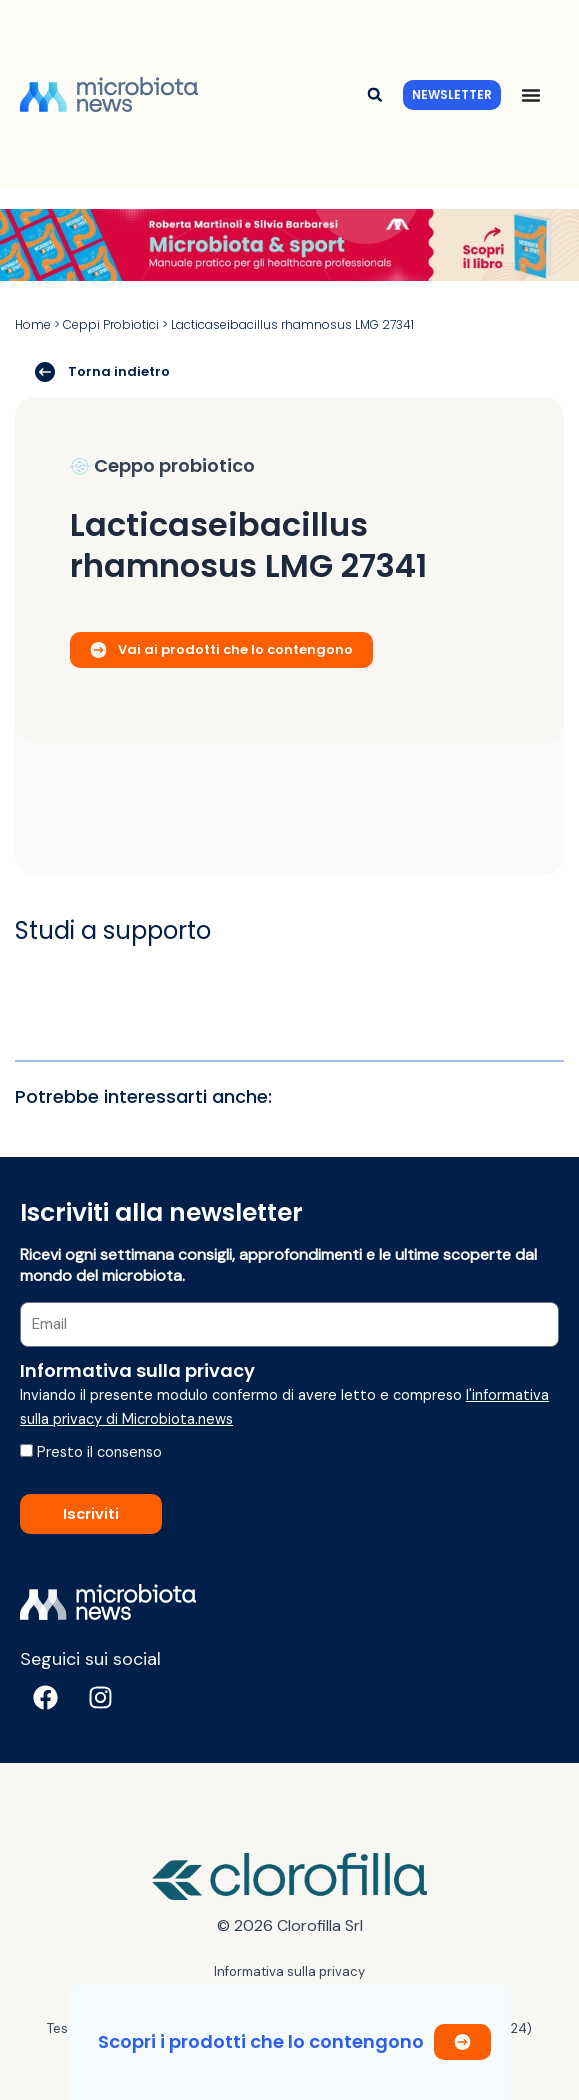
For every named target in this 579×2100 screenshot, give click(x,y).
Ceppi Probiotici (111, 324)
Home (33, 324)
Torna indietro (102, 371)
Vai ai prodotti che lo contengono (221, 649)
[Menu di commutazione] (531, 95)
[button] (374, 94)
